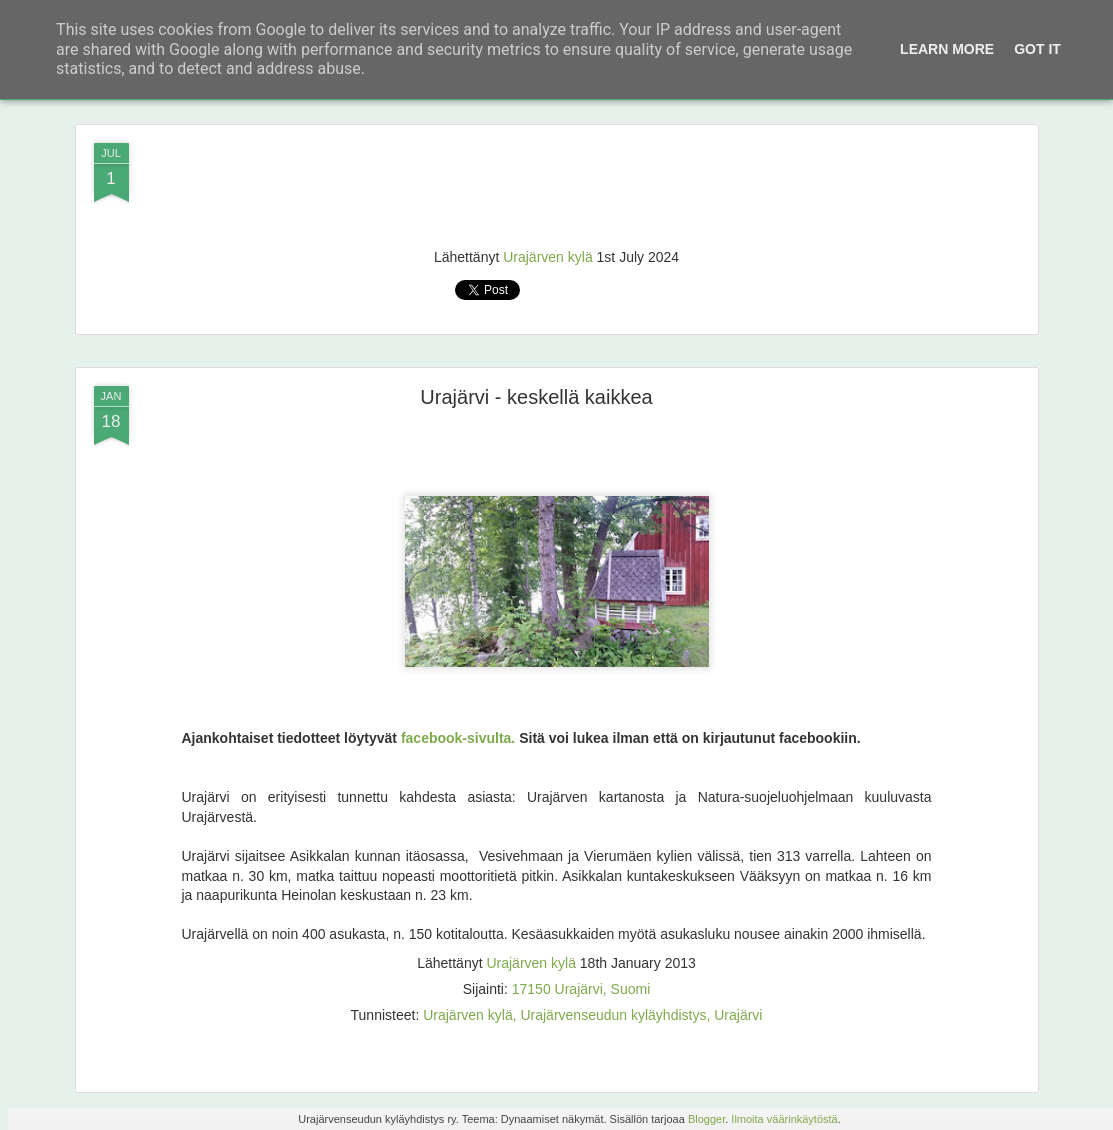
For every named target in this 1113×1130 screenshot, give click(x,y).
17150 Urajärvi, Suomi (581, 989)
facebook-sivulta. (458, 738)
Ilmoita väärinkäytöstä (784, 1119)
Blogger (706, 1119)
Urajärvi (738, 1015)
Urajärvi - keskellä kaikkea (536, 397)
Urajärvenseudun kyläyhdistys (613, 1015)
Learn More (947, 49)
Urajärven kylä (547, 257)
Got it (1037, 49)
